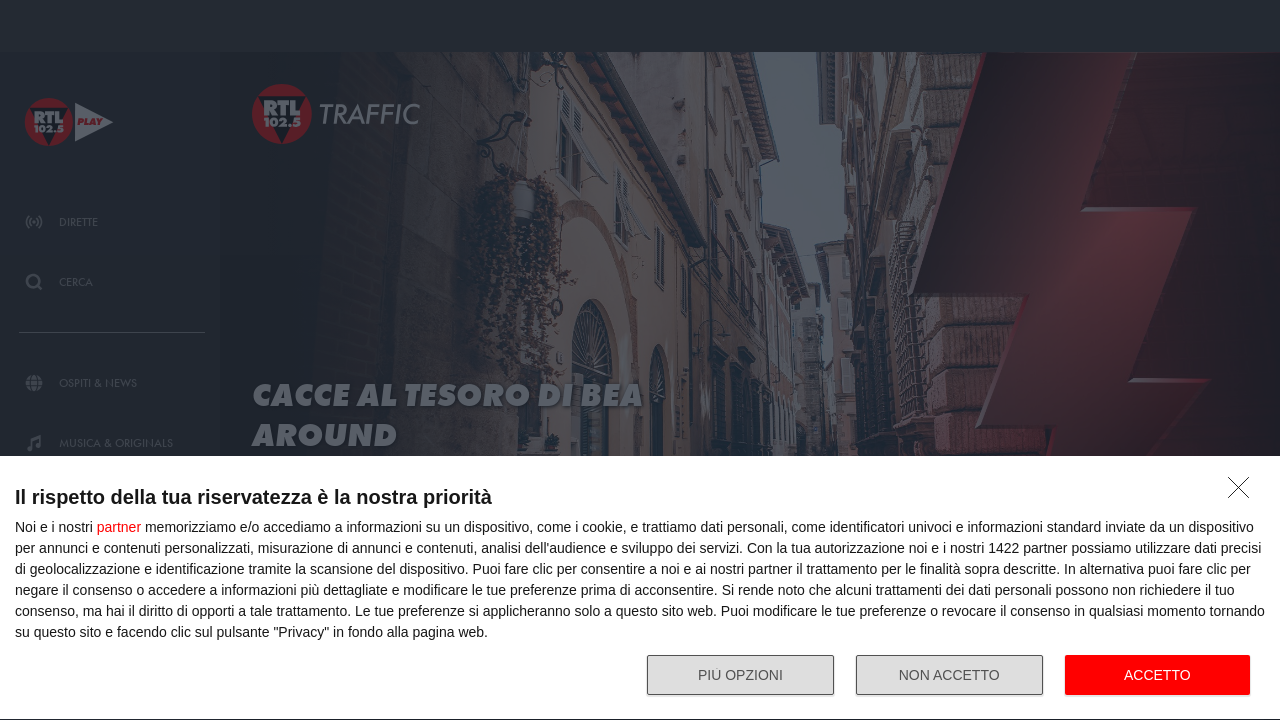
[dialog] (640, 588)
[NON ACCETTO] (1244, 493)
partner (119, 527)
